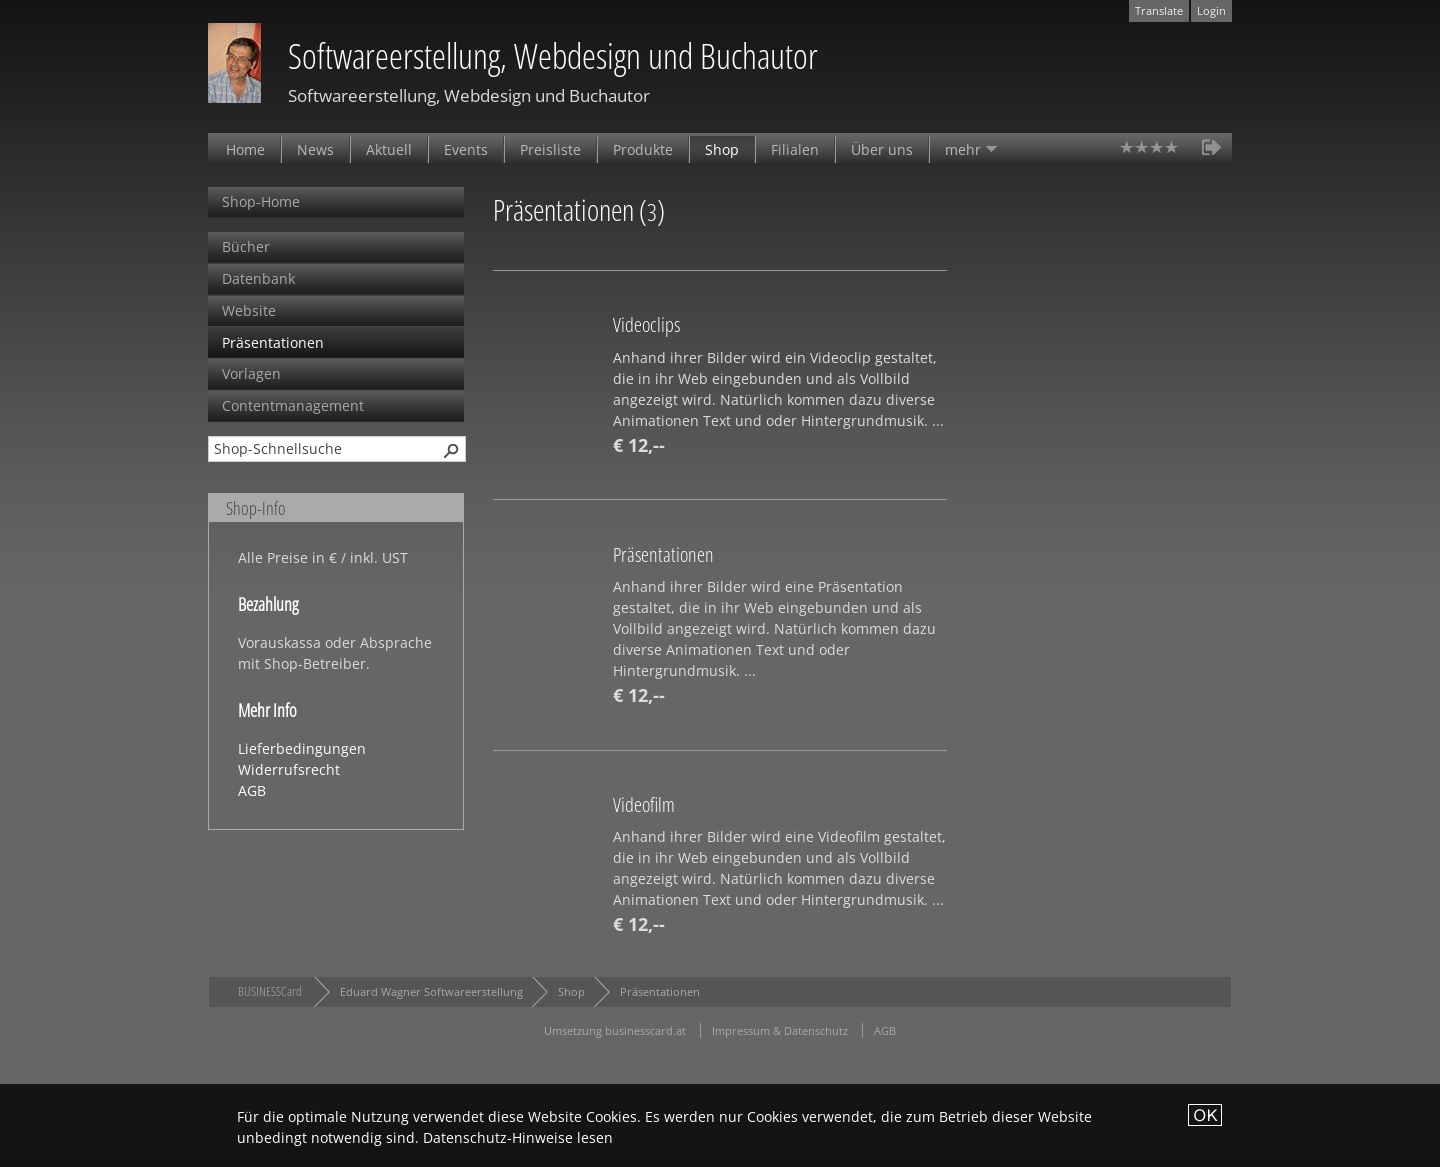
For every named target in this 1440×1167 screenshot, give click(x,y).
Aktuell (389, 149)
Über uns (882, 149)
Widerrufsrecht (289, 769)
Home (245, 149)
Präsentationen (273, 342)
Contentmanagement (293, 405)
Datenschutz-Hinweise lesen (518, 1137)
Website (249, 310)
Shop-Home (261, 201)
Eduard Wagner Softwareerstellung (431, 991)
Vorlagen (251, 373)
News (315, 149)
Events (466, 149)
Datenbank (258, 278)
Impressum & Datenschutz (780, 1030)
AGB (252, 790)
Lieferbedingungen (302, 748)
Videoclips (646, 324)
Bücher (246, 246)
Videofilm (644, 804)
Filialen (795, 149)
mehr (963, 149)
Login (1211, 10)
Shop (722, 149)
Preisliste (550, 149)
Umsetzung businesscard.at (615, 1030)
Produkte (643, 149)
